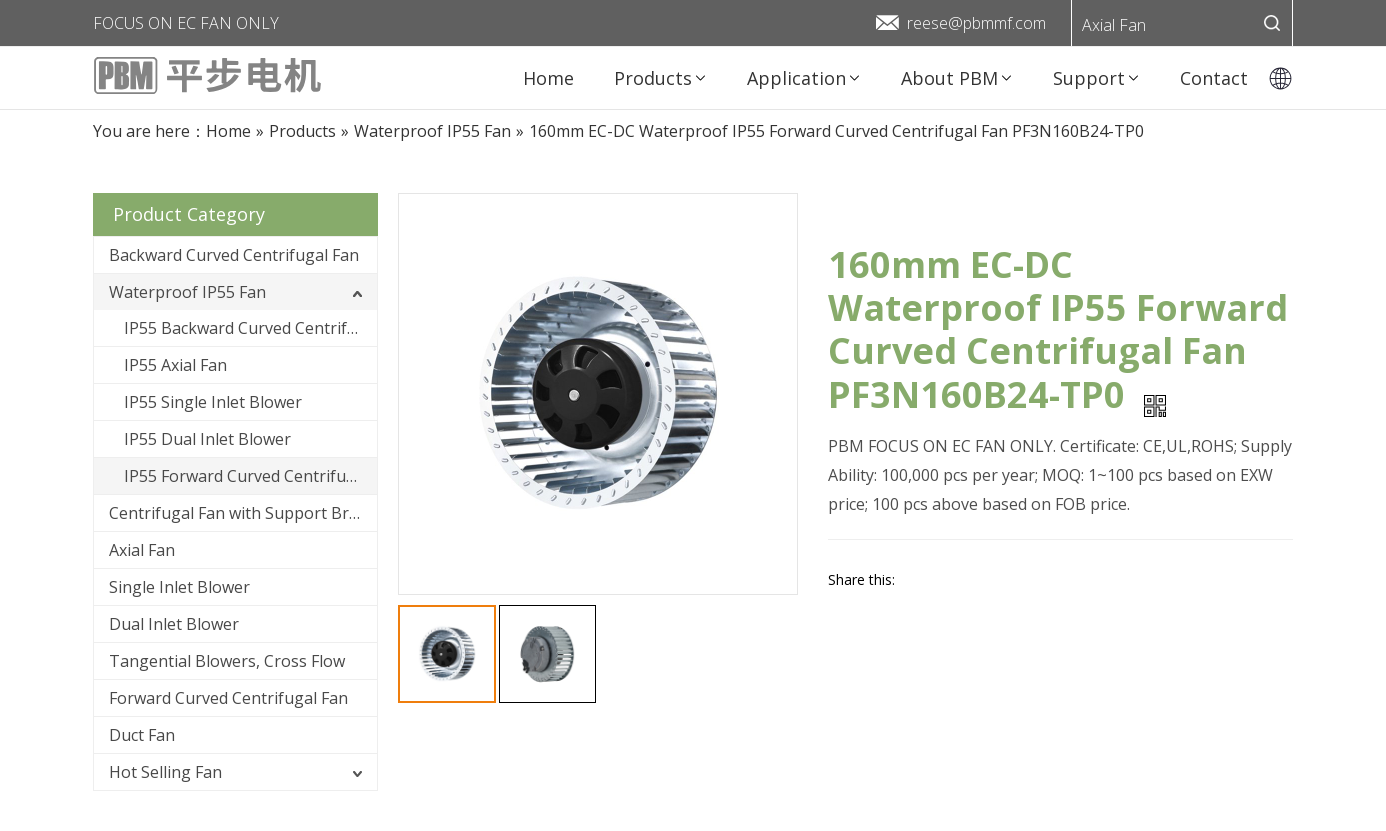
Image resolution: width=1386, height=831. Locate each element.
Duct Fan (142, 735)
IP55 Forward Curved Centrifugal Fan (250, 476)
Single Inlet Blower (179, 587)
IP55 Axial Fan (175, 365)
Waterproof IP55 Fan (187, 292)
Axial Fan (1114, 25)
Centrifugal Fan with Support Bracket (243, 513)
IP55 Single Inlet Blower (213, 402)
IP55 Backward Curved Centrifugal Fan (250, 328)
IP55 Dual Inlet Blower (207, 439)
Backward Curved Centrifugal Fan (234, 255)
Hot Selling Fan (165, 772)
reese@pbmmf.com (976, 23)
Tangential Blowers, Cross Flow (227, 661)
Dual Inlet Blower (174, 624)
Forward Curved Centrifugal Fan (228, 698)
